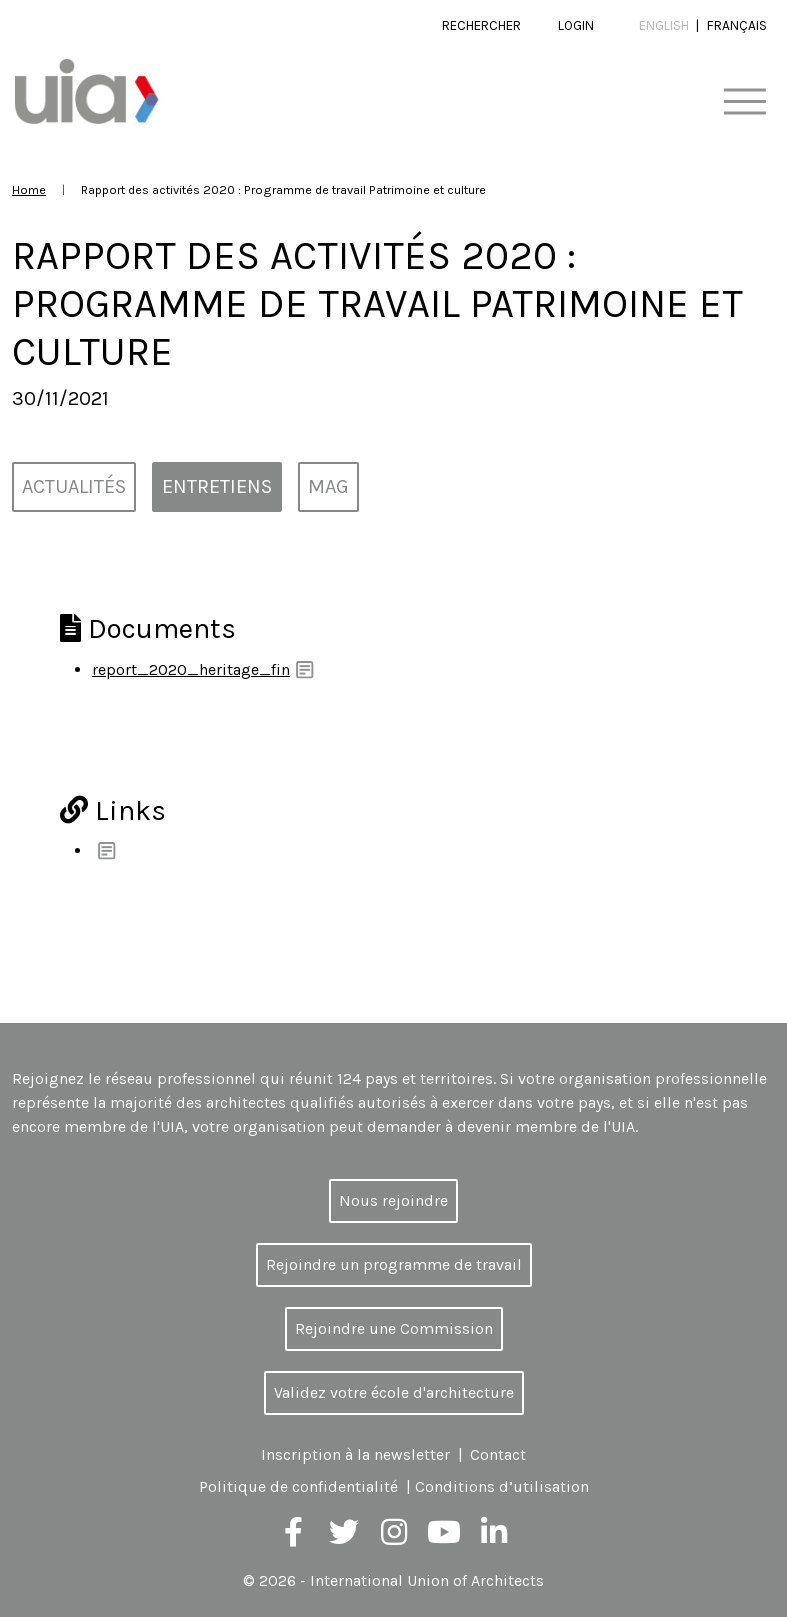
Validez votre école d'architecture (394, 1392)
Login (576, 25)
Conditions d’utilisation (502, 1486)
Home (29, 189)
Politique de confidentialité (298, 1486)
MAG (328, 486)
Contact (498, 1454)
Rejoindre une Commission (394, 1328)
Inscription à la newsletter (355, 1454)
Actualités (74, 486)
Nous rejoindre (393, 1200)
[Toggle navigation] (744, 102)
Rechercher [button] (481, 25)
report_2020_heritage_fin (191, 669)
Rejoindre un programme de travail (394, 1264)
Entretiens (217, 486)
